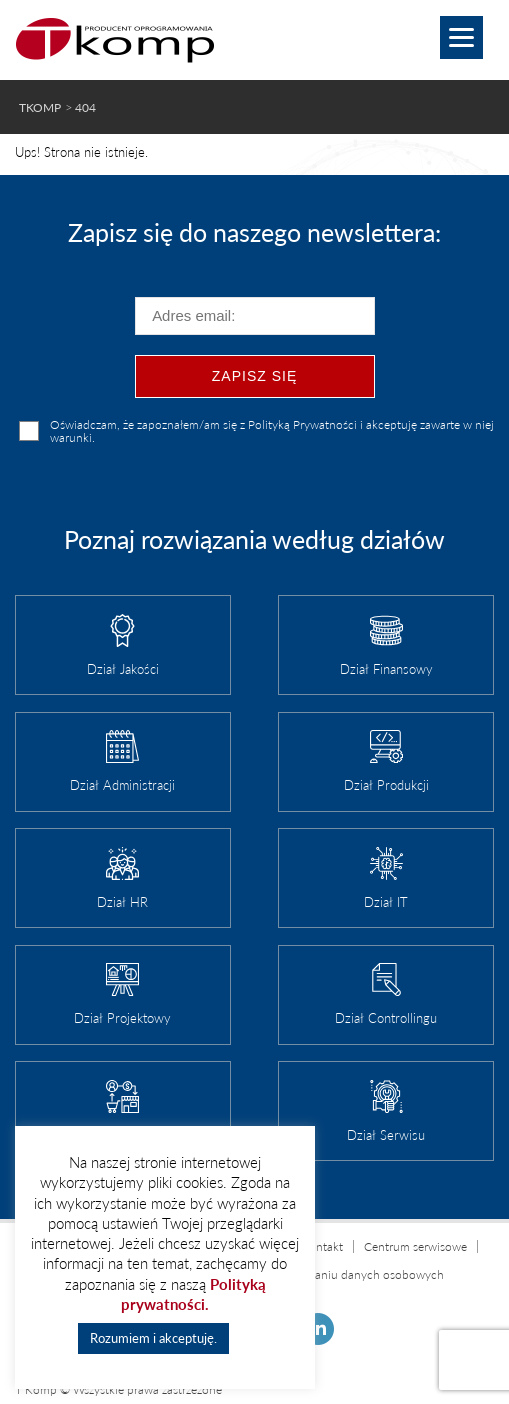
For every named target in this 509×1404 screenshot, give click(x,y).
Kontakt (322, 1246)
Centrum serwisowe (415, 1246)
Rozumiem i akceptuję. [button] (153, 1338)
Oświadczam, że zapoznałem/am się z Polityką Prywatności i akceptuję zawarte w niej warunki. (272, 431)
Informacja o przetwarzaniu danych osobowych (320, 1274)
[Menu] (461, 37)
